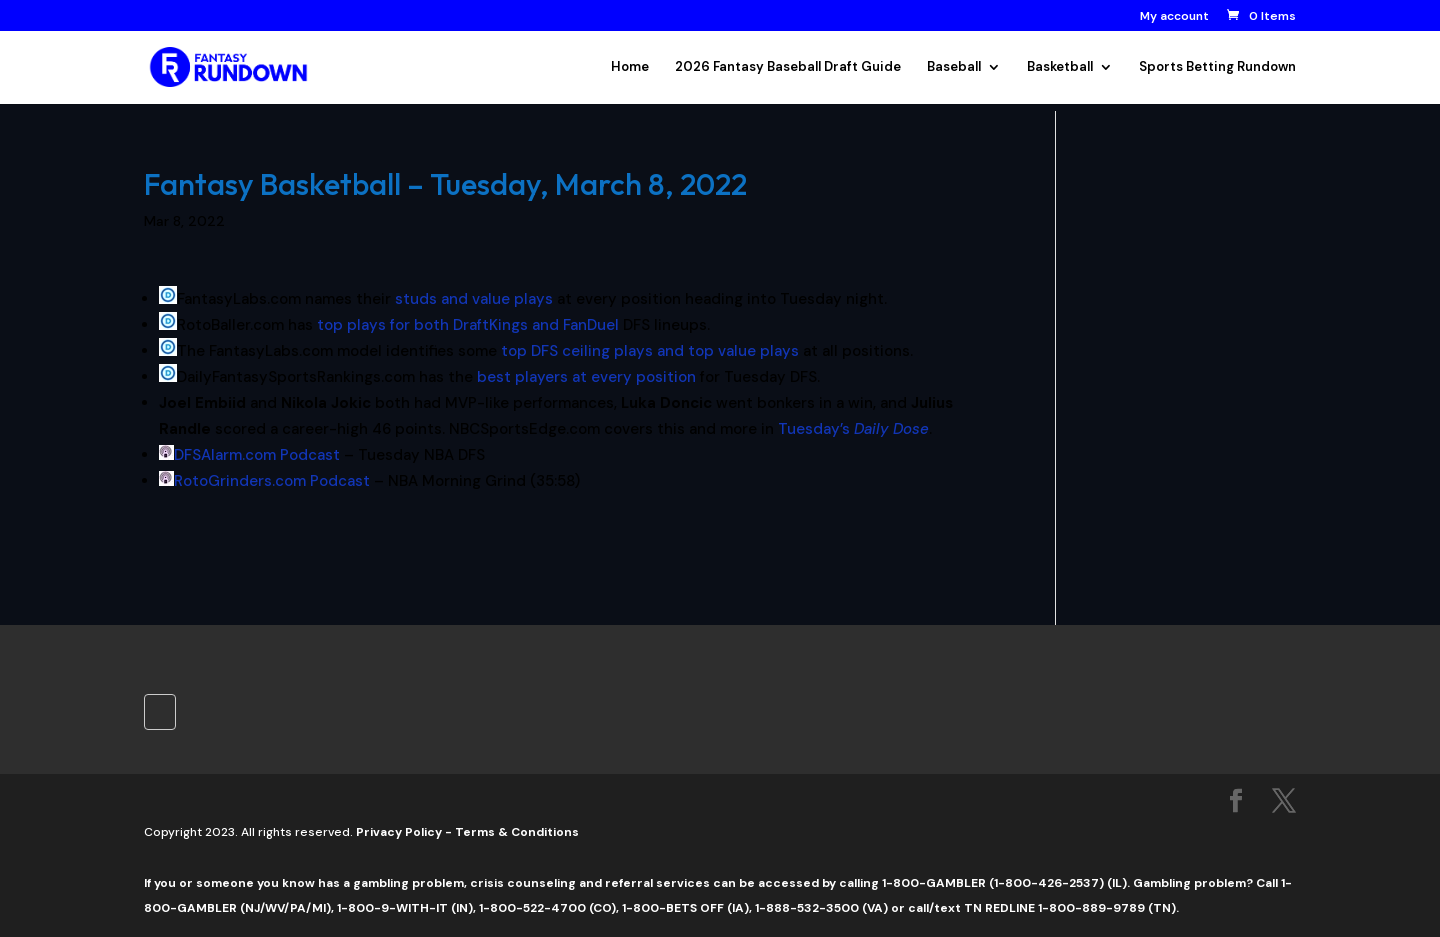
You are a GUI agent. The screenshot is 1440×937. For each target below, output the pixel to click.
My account (1174, 17)
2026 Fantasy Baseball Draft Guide (788, 67)
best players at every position (586, 377)
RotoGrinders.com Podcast (272, 481)
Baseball (954, 67)
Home (630, 67)
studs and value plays (474, 299)
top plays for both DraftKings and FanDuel (468, 325)
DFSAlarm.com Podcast (257, 455)
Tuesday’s (853, 429)
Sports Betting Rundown (1217, 67)
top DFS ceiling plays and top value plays (650, 351)
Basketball (1060, 67)
